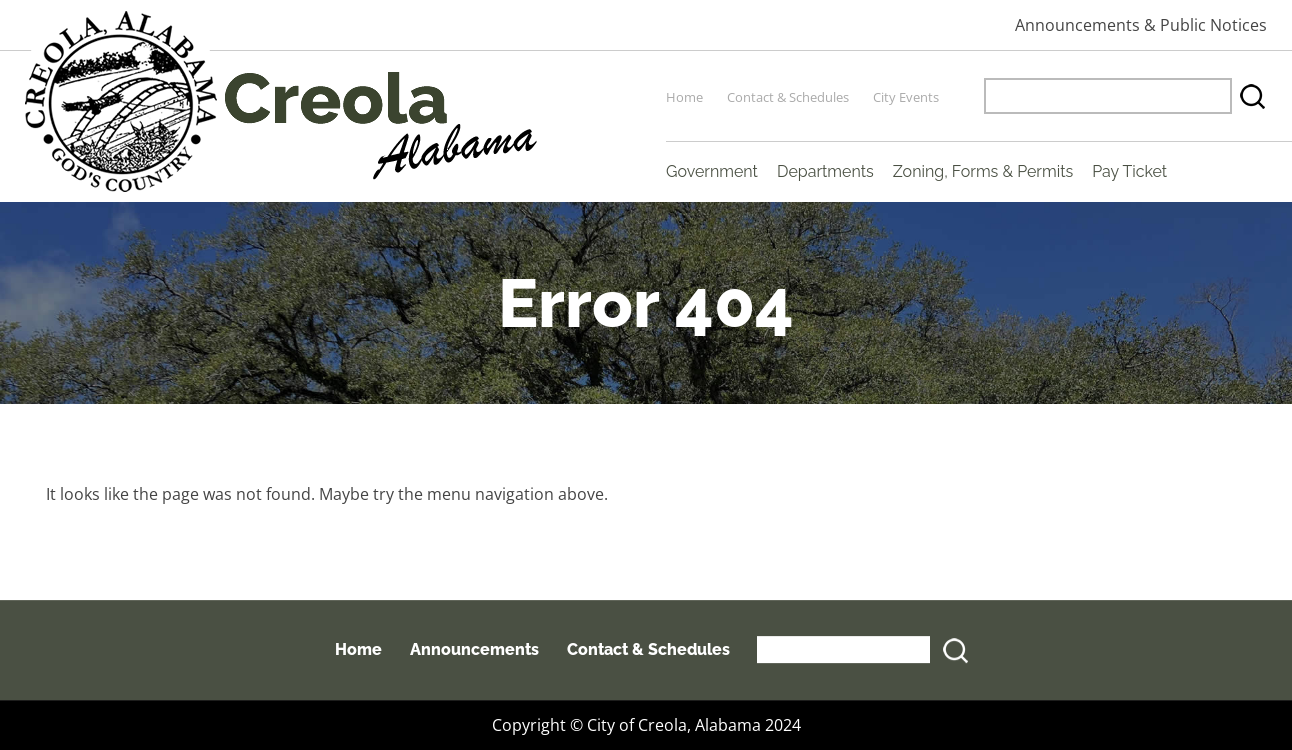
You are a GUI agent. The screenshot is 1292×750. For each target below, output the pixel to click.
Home (684, 97)
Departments (825, 171)
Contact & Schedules (788, 97)
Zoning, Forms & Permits (983, 171)
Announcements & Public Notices (1141, 25)
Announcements (474, 649)
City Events (906, 97)
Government (712, 171)
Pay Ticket (1129, 171)
